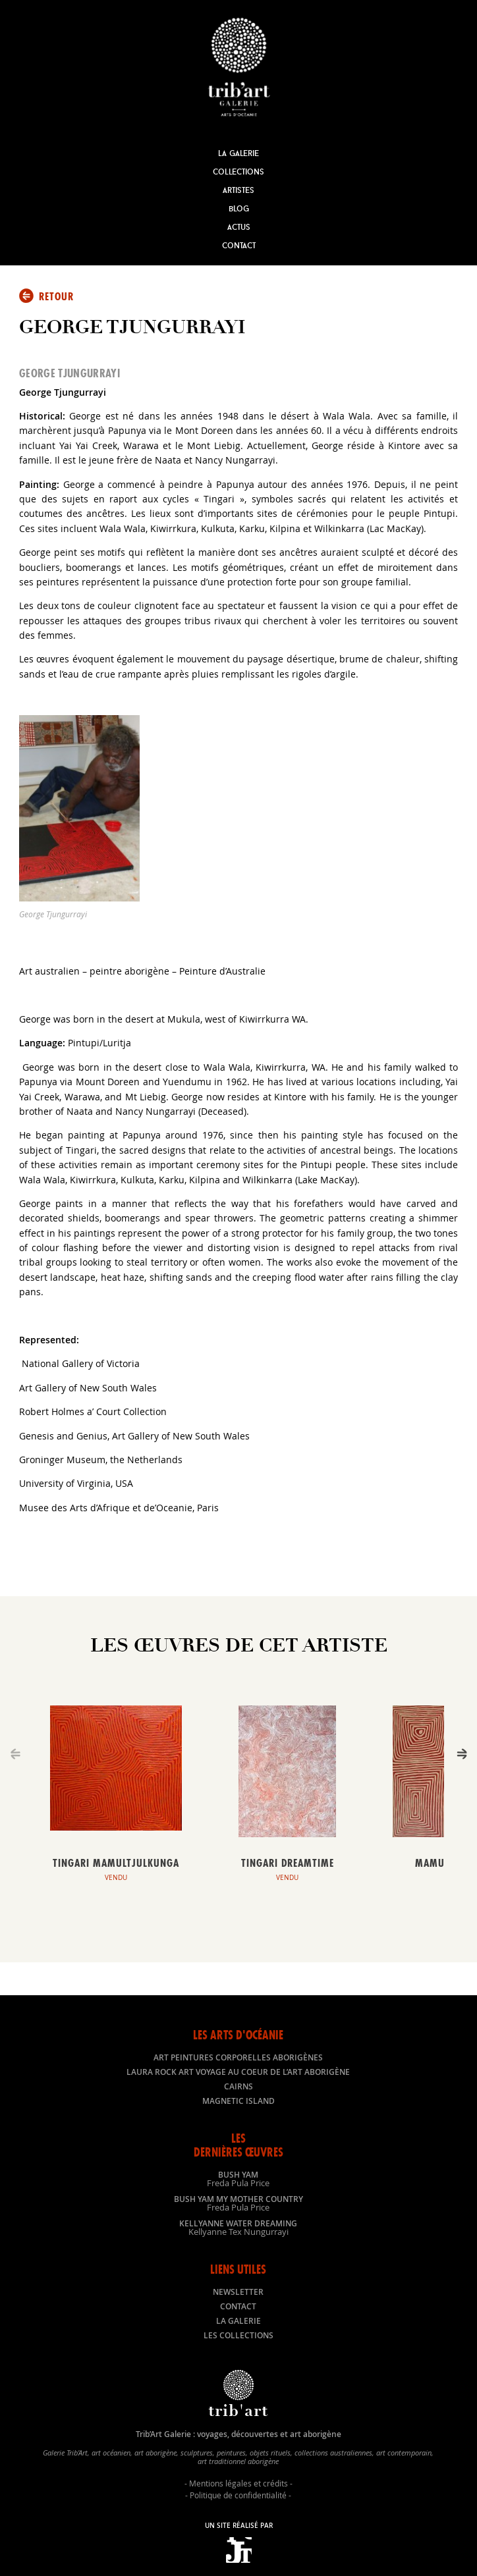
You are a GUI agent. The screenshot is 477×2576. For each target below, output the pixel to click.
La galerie (238, 2320)
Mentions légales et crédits (238, 2483)
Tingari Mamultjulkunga (116, 1862)
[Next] (462, 1753)
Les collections (238, 2335)
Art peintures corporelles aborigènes (238, 2057)
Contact (239, 245)
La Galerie (238, 153)
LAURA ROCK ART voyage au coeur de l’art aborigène (238, 2072)
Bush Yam (238, 2178)
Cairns (238, 2086)
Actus (238, 227)
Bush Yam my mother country (238, 2202)
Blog (239, 208)
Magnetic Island (238, 2100)
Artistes (238, 190)
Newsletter (238, 2291)
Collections (238, 171)
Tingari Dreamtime (287, 1862)
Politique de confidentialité (238, 2495)
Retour (56, 296)
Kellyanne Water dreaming (238, 2227)
